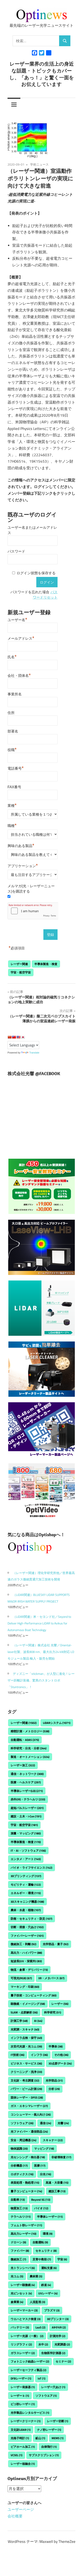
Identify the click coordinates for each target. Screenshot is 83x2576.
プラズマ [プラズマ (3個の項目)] (52, 2310)
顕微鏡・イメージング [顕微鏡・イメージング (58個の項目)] (28, 2004)
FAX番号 (14, 787)
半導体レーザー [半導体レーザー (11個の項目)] (50, 2216)
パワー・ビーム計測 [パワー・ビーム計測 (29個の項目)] (26, 2089)
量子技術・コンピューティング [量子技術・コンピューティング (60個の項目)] (33, 1995)
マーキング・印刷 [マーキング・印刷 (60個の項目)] (25, 1986)
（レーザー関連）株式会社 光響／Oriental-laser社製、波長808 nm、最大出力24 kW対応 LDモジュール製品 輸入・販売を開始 (41, 1652)
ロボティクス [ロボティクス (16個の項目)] (22, 2174)
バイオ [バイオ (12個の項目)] (41, 2208)
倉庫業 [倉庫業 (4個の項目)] (17, 2302)
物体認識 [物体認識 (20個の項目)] (19, 2148)
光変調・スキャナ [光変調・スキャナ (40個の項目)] (25, 2029)
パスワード (16, 551)
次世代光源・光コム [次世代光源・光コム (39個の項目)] (26, 2046)
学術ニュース (39, 164)
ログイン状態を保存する (36, 573)
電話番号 (16, 767)
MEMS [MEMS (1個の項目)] (58, 2438)
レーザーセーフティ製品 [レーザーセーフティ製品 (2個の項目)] (28, 2370)
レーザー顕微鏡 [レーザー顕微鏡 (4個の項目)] (23, 2285)
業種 (12, 805)
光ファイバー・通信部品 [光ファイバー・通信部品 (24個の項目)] (29, 2131)
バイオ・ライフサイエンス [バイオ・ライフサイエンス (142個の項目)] (31, 1867)
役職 (12, 749)
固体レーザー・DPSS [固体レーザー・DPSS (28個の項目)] (27, 2097)
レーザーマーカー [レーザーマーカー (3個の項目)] (24, 2310)
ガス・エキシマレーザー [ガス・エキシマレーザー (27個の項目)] (29, 2106)
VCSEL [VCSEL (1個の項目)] (16, 2455)
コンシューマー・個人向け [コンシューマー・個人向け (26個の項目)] (31, 2114)
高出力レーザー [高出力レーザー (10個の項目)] (23, 2233)
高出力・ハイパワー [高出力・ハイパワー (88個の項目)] (26, 1952)
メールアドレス (21, 637)
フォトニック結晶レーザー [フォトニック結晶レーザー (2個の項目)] (30, 2361)
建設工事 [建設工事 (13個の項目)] (57, 2191)
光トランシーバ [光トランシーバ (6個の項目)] (23, 2268)
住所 (11, 713)
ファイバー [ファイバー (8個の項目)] (20, 2250)
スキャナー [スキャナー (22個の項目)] (53, 2140)
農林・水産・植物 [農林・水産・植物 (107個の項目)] (26, 1910)
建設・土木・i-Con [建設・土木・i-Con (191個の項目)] (26, 1816)
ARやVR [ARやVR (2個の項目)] (59, 2327)
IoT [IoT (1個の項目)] (41, 2378)
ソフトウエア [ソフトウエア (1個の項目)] (46, 2395)
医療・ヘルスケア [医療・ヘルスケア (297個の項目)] (26, 1782)
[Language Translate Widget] (23, 1045)
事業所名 (15, 694)
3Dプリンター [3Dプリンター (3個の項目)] (58, 2319)
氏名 (12, 656)
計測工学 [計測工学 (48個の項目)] (19, 2021)
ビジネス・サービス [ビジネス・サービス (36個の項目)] (26, 2063)
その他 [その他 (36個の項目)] (61, 2055)
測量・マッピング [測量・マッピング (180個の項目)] (26, 1833)
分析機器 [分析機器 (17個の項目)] (19, 2165)
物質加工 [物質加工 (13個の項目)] (19, 2208)
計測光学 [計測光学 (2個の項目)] (57, 2336)
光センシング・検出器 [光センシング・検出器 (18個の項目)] (28, 2157)
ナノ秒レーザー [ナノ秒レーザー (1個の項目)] (49, 2429)
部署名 (13, 731)
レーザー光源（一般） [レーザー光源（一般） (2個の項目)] (27, 2336)
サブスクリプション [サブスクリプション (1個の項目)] (44, 2455)
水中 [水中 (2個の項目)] (43, 2344)
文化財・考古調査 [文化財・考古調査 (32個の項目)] (25, 2080)
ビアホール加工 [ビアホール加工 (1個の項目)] (23, 2446)
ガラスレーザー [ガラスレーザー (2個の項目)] (23, 2353)
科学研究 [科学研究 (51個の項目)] (52, 2012)
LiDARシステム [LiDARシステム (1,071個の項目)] (56, 1723)
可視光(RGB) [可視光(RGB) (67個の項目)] (21, 1978)
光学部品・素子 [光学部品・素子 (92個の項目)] (55, 1944)
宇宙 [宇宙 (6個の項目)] (62, 2259)
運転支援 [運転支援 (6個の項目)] (49, 2268)
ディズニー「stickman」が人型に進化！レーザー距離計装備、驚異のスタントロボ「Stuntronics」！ (41, 1680)
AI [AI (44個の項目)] (38, 2021)
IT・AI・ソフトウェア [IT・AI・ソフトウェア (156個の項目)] (28, 1850)
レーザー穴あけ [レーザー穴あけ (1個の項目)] (53, 2387)
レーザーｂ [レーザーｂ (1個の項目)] (20, 2395)
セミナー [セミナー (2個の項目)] (63, 2361)
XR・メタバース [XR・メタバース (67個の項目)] (51, 1978)
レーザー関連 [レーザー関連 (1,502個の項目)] (24, 1723)
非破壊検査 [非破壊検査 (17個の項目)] (61, 2157)
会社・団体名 (19, 675)
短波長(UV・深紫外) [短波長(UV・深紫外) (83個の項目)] (26, 1961)
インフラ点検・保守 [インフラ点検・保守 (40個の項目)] (26, 2038)
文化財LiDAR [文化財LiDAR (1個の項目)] (21, 2429)
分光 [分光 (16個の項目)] (45, 2174)
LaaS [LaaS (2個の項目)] (40, 2327)
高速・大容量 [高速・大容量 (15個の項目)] (57, 2182)
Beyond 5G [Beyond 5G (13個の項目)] (40, 2199)
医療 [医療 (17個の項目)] (39, 2165)
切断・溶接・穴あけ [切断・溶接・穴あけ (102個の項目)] (27, 1927)
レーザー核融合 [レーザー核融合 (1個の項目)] (23, 2464)
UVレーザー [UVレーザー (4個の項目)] (48, 2293)
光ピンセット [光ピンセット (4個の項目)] (21, 2293)
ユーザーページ (21, 2509)
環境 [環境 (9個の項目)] (47, 2233)
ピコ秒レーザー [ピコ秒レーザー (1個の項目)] (23, 2404)
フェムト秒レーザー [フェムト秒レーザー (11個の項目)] (26, 2225)
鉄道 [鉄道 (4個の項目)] (46, 2285)
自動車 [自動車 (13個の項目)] (18, 2199)
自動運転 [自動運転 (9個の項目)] (40, 2242)
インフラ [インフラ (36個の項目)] (39, 2055)
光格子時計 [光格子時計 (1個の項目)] (20, 2438)
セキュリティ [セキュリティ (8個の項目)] (46, 2250)
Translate (30, 1052)
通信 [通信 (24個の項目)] (45, 2123)
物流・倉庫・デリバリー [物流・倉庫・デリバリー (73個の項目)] (29, 1969)
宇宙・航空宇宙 (21, 972)
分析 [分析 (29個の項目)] (54, 2089)
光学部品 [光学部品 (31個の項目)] (54, 2080)
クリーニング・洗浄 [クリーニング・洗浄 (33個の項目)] (26, 2072)
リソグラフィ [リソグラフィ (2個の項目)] (21, 2344)
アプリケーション (23, 865)
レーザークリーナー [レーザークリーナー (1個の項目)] (26, 2421)
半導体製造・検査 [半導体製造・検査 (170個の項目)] (26, 1842)
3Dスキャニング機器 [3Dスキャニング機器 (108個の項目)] (27, 1901)
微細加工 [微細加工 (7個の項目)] (18, 2259)
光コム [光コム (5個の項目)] (17, 2276)
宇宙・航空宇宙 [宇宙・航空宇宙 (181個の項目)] (24, 1825)
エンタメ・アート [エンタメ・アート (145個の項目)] (26, 1859)
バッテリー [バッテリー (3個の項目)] (20, 2327)
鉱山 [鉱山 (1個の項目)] (40, 2438)
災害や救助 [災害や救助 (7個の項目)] (42, 2259)
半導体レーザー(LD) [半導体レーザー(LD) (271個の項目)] (27, 1791)
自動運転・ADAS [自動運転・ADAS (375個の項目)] (25, 1740)
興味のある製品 (21, 845)
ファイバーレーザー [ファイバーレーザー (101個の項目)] (27, 1935)
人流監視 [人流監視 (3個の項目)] (37, 2302)
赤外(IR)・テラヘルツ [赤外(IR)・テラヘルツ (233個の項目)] (28, 1799)
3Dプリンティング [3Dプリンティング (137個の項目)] (26, 1876)
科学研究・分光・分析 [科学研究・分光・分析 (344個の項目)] (28, 1748)
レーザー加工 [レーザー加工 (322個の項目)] (23, 1765)
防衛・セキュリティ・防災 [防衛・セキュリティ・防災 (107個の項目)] (31, 1918)
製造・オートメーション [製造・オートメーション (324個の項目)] (30, 1757)
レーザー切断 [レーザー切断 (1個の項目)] (57, 2421)
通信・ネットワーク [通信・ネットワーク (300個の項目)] (27, 1774)
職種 (12, 825)
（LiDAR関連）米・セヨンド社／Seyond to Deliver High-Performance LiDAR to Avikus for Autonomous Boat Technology (39, 1623)
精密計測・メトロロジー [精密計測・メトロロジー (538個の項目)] (30, 1731)
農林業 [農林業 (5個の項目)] (36, 2276)
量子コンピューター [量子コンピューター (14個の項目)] (26, 2191)
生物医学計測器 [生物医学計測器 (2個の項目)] (53, 2353)
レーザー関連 (19, 964)
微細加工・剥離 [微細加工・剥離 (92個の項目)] (23, 1944)
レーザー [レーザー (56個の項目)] (59, 2004)
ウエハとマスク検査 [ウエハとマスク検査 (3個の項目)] (26, 2319)
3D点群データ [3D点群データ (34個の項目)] (60, 2063)
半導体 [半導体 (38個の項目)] (55, 2046)
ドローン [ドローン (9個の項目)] (18, 2242)
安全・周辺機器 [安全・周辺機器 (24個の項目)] (23, 2140)
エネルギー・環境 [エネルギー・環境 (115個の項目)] (26, 1893)
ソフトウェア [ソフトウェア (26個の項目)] (22, 2123)
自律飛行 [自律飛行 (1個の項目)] (49, 2446)
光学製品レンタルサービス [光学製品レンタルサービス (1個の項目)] (30, 2412)
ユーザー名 (17, 619)
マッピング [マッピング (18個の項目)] (44, 2148)
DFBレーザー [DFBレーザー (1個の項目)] (21, 2378)
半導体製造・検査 (45, 964)
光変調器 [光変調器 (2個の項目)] (62, 2344)
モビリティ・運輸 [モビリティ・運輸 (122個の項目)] (26, 1884)
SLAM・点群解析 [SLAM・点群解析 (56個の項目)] (24, 2012)
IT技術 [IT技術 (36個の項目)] (17, 2055)
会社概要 (15, 2516)
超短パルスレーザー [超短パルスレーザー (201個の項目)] (27, 1808)
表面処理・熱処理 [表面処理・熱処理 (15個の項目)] (25, 2182)
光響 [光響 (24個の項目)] (63, 2123)
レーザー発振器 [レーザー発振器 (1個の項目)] (23, 2387)
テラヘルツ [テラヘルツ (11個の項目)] (21, 2216)
